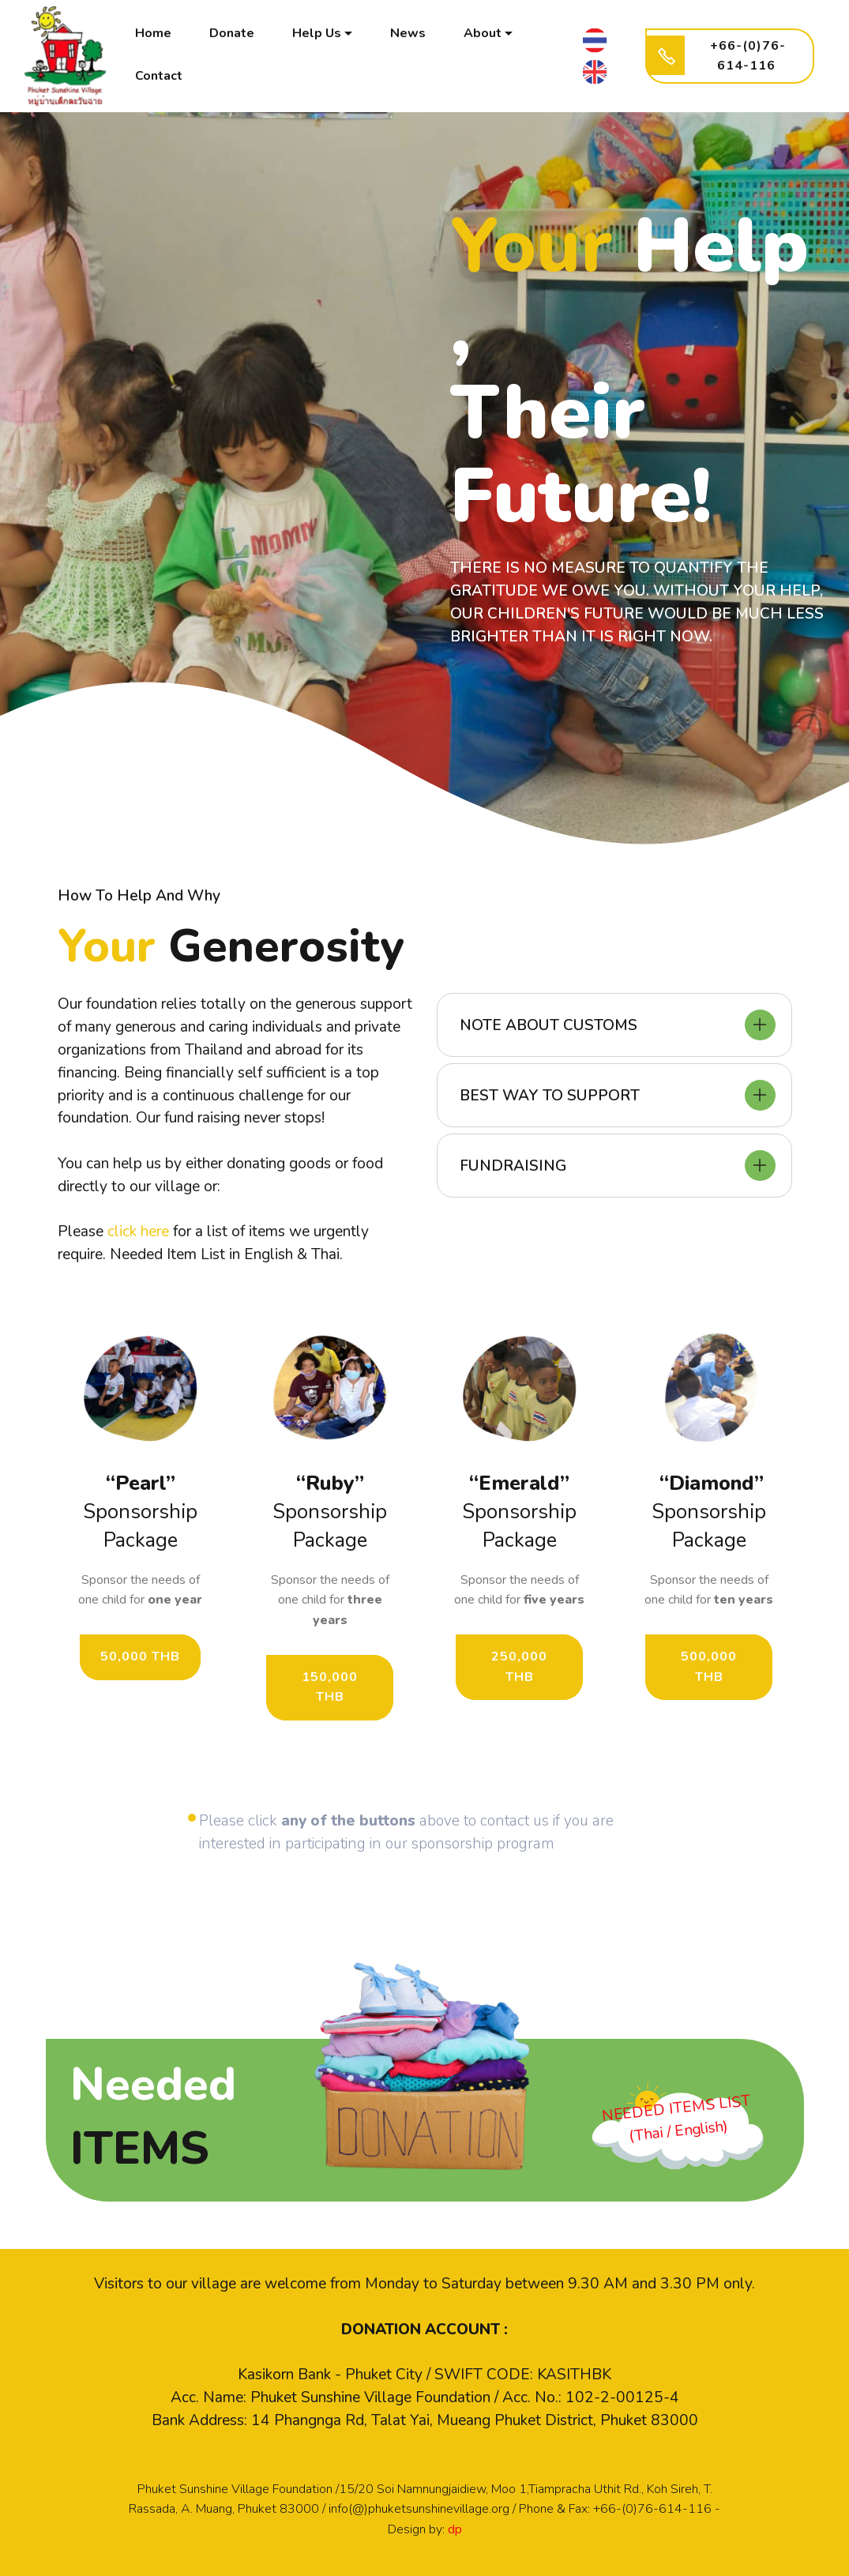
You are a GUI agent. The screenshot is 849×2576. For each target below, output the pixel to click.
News (408, 34)
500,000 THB (709, 1667)
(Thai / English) (678, 2130)
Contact (159, 76)
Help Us (317, 34)
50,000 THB (140, 1656)
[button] (614, 1025)
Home (154, 34)
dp (455, 2529)
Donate (232, 34)
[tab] (614, 1025)
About (483, 34)
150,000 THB (330, 1687)
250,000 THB (519, 1667)
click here (138, 1231)
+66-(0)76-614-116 (723, 56)
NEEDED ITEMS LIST (676, 2108)
